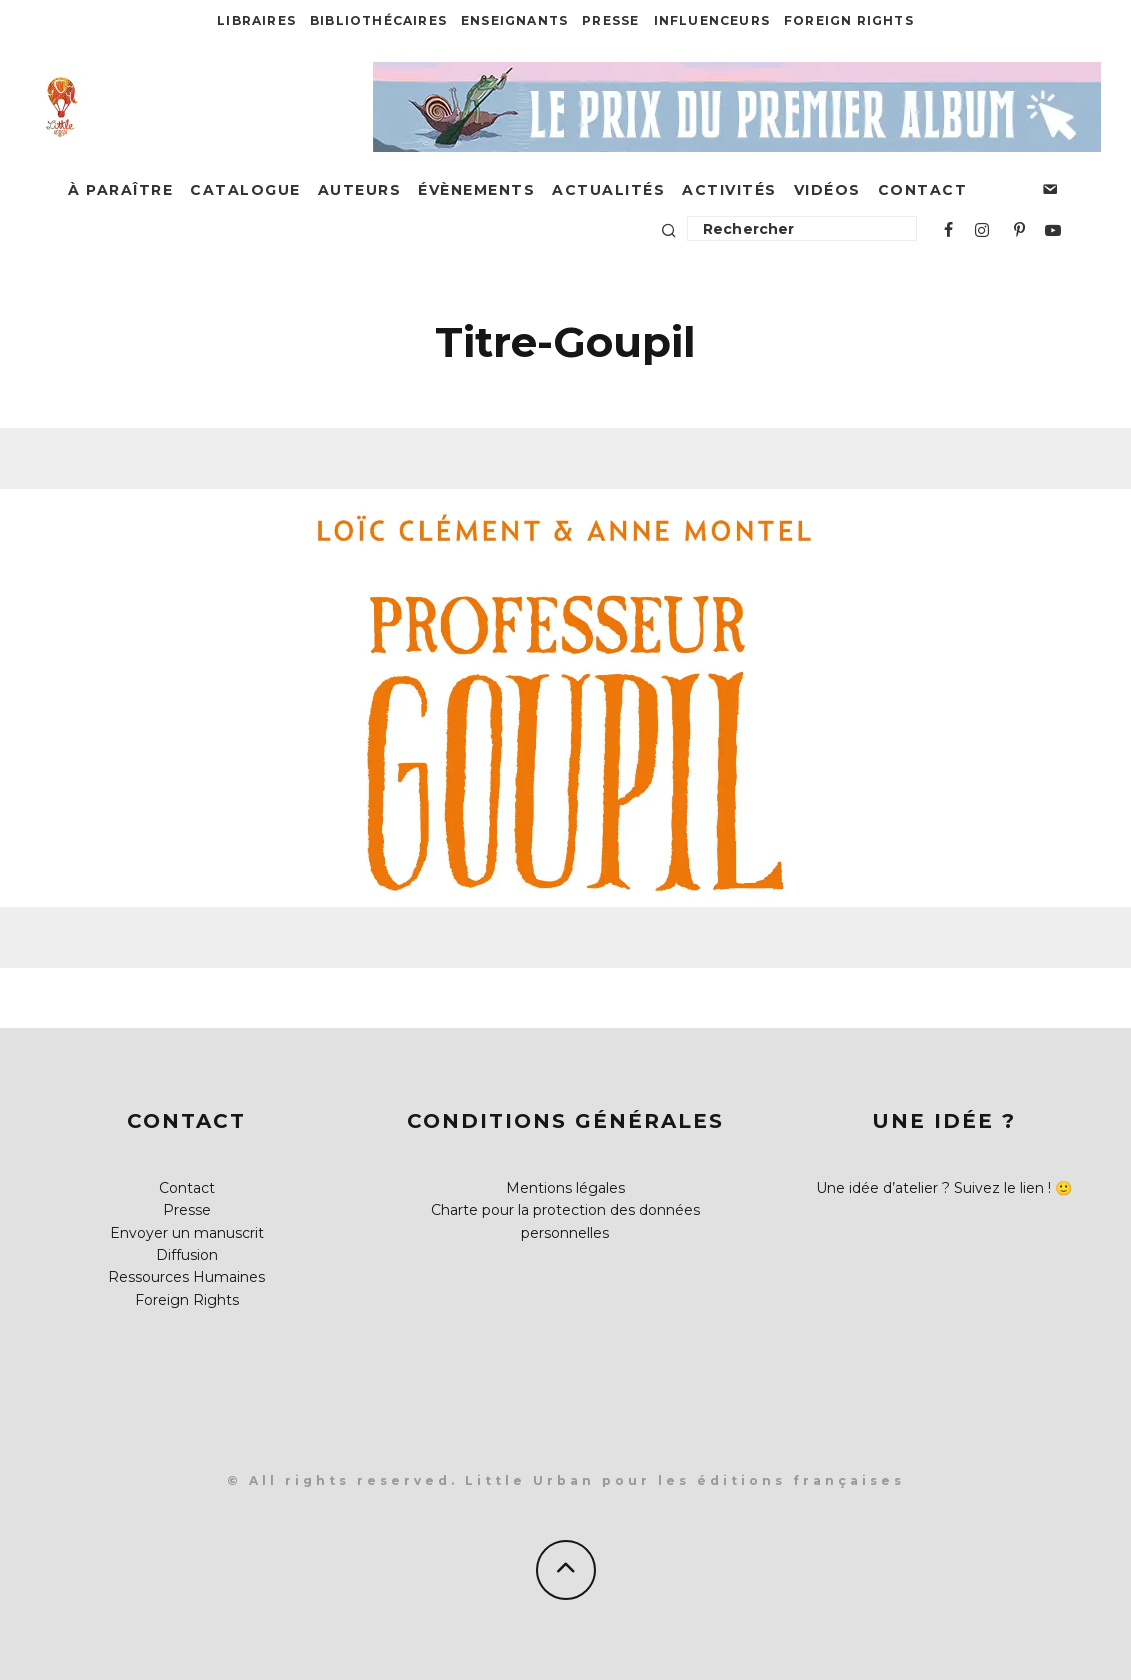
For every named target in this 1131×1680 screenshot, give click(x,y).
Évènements (476, 190)
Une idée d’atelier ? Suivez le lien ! (933, 1188)
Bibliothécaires (378, 20)
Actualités (608, 190)
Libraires (256, 20)
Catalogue (245, 190)
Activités (729, 190)
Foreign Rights (849, 20)
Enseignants (514, 20)
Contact (923, 190)
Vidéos (827, 190)
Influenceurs (712, 20)
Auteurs (360, 190)
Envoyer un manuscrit (187, 1233)
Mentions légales (565, 1188)
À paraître (120, 190)
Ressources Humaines (186, 1277)
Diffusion (187, 1255)
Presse (610, 20)
